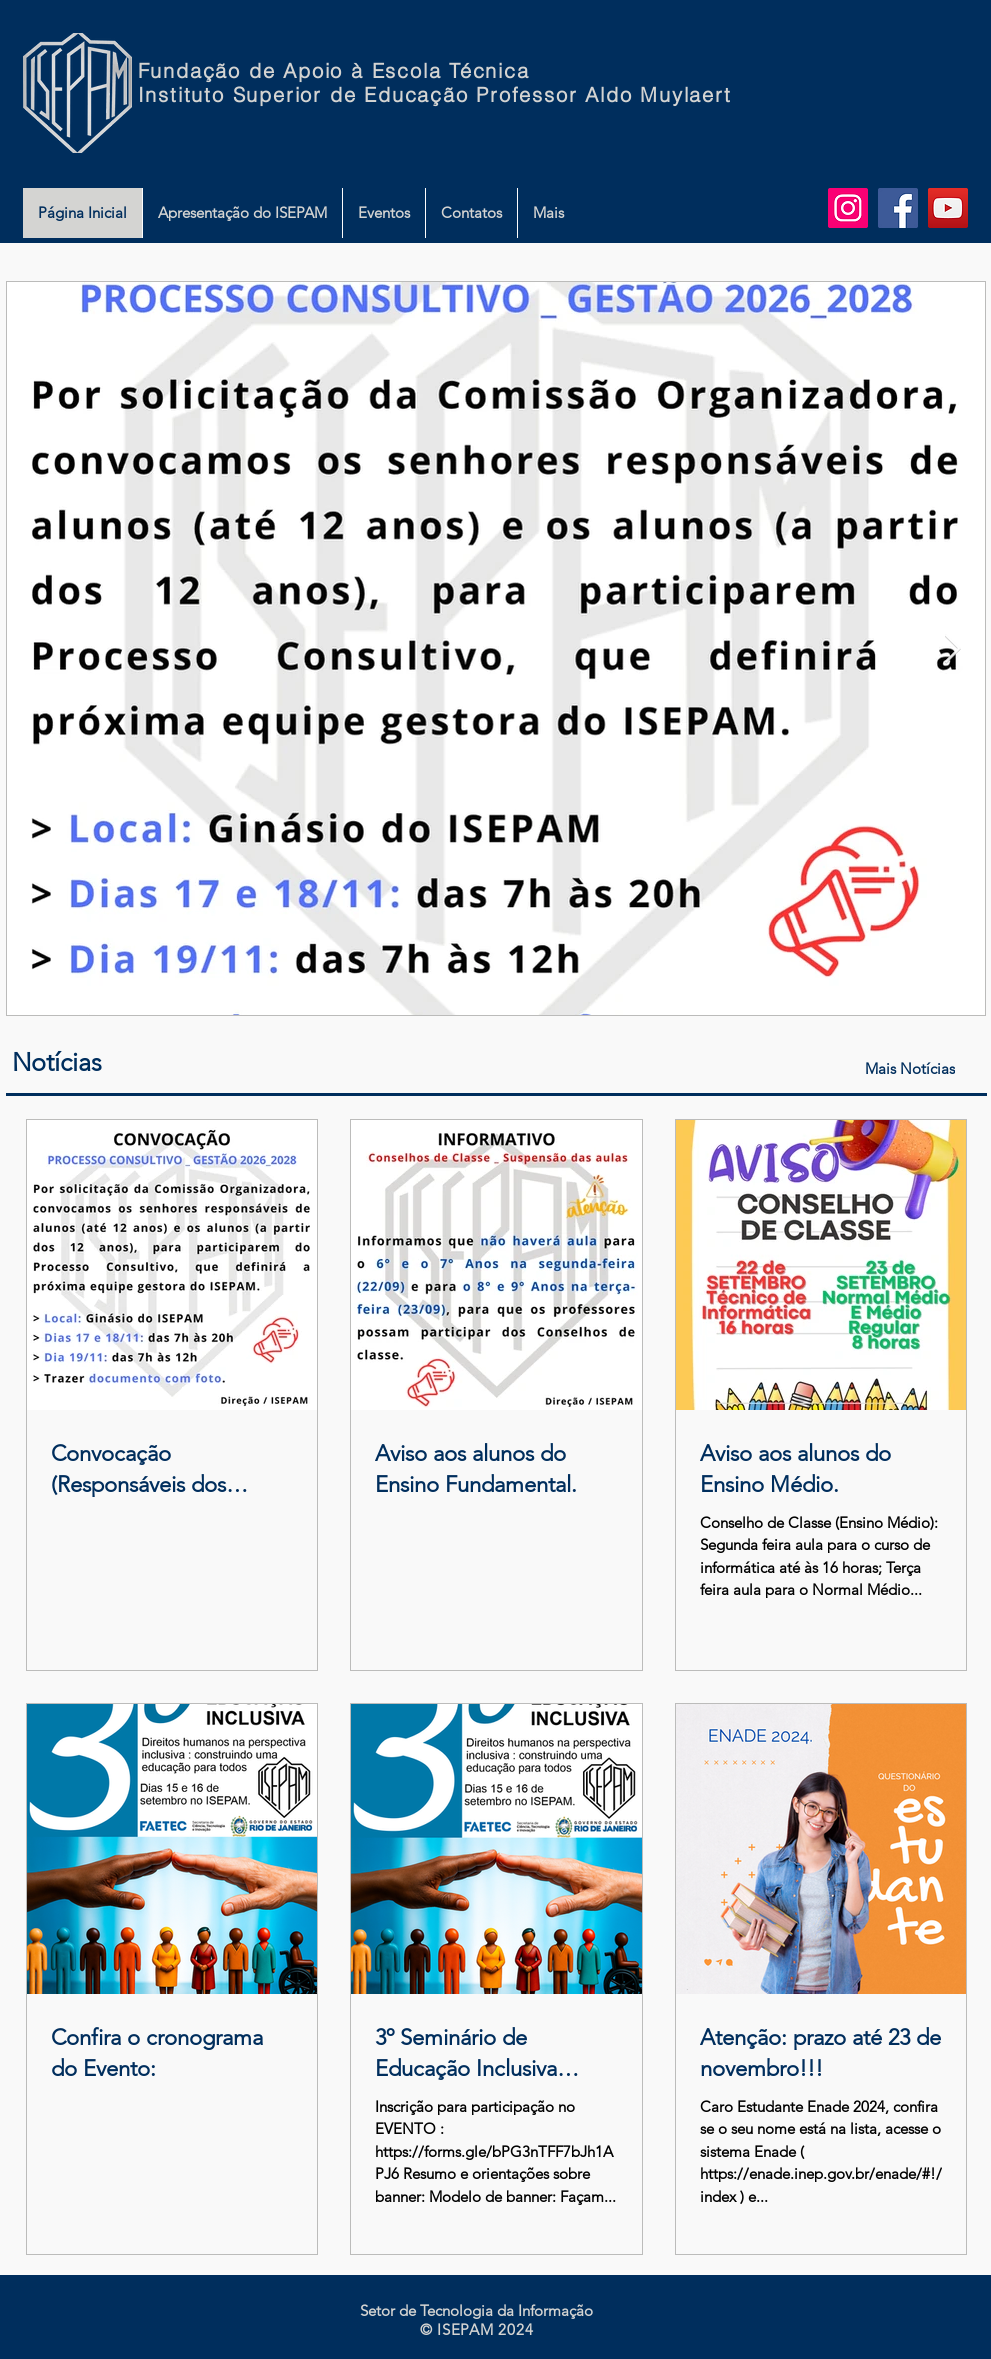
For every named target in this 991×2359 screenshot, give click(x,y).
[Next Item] (953, 649)
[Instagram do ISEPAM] (848, 208)
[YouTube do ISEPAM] (948, 208)
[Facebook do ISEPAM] (898, 208)
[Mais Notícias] (912, 1068)
